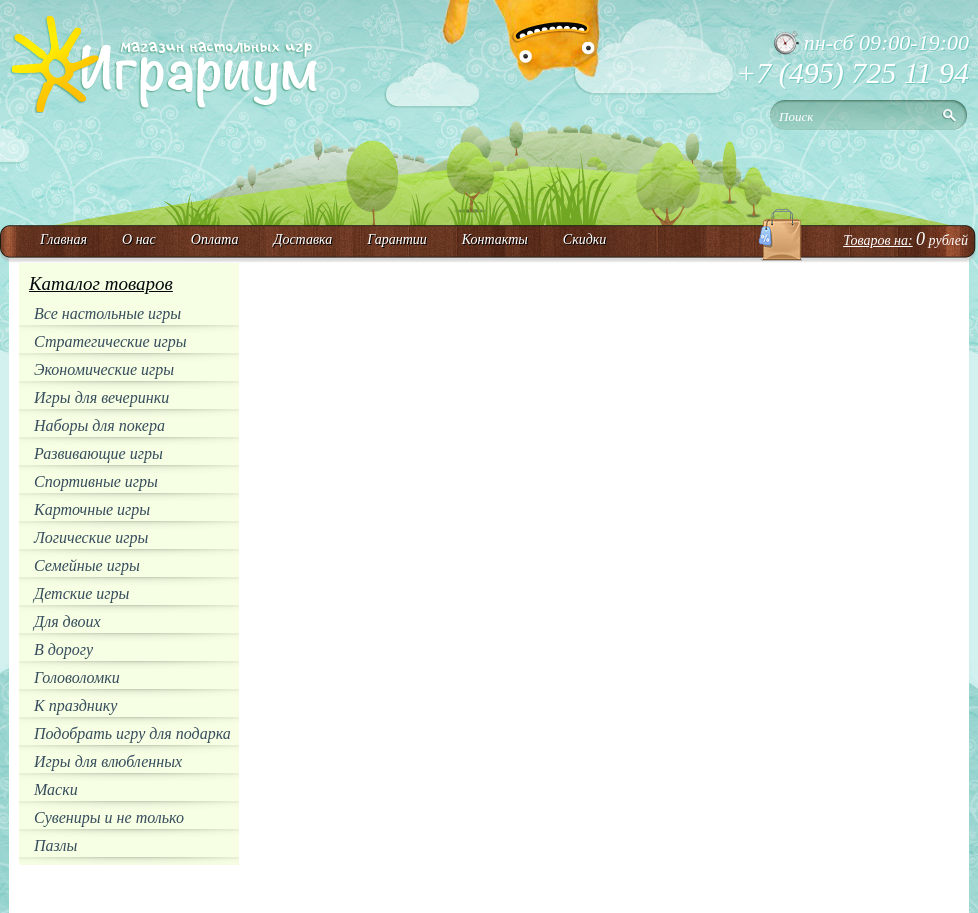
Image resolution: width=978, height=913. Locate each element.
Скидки (585, 239)
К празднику (75, 705)
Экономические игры (104, 369)
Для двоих (67, 621)
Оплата (215, 239)
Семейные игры (87, 565)
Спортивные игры (96, 481)
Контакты (495, 239)
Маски (56, 789)
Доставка (302, 239)
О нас (139, 239)
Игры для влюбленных (108, 761)
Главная (63, 239)
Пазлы (55, 845)
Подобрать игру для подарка (132, 733)
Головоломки (77, 677)
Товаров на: (877, 240)
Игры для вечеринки (101, 397)
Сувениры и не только (109, 817)
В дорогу (63, 649)
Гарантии (397, 239)
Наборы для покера (99, 425)
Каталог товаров (101, 283)
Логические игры (91, 537)
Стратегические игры (110, 341)
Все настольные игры (107, 313)
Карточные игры (92, 509)
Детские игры (81, 593)
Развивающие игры (98, 453)
